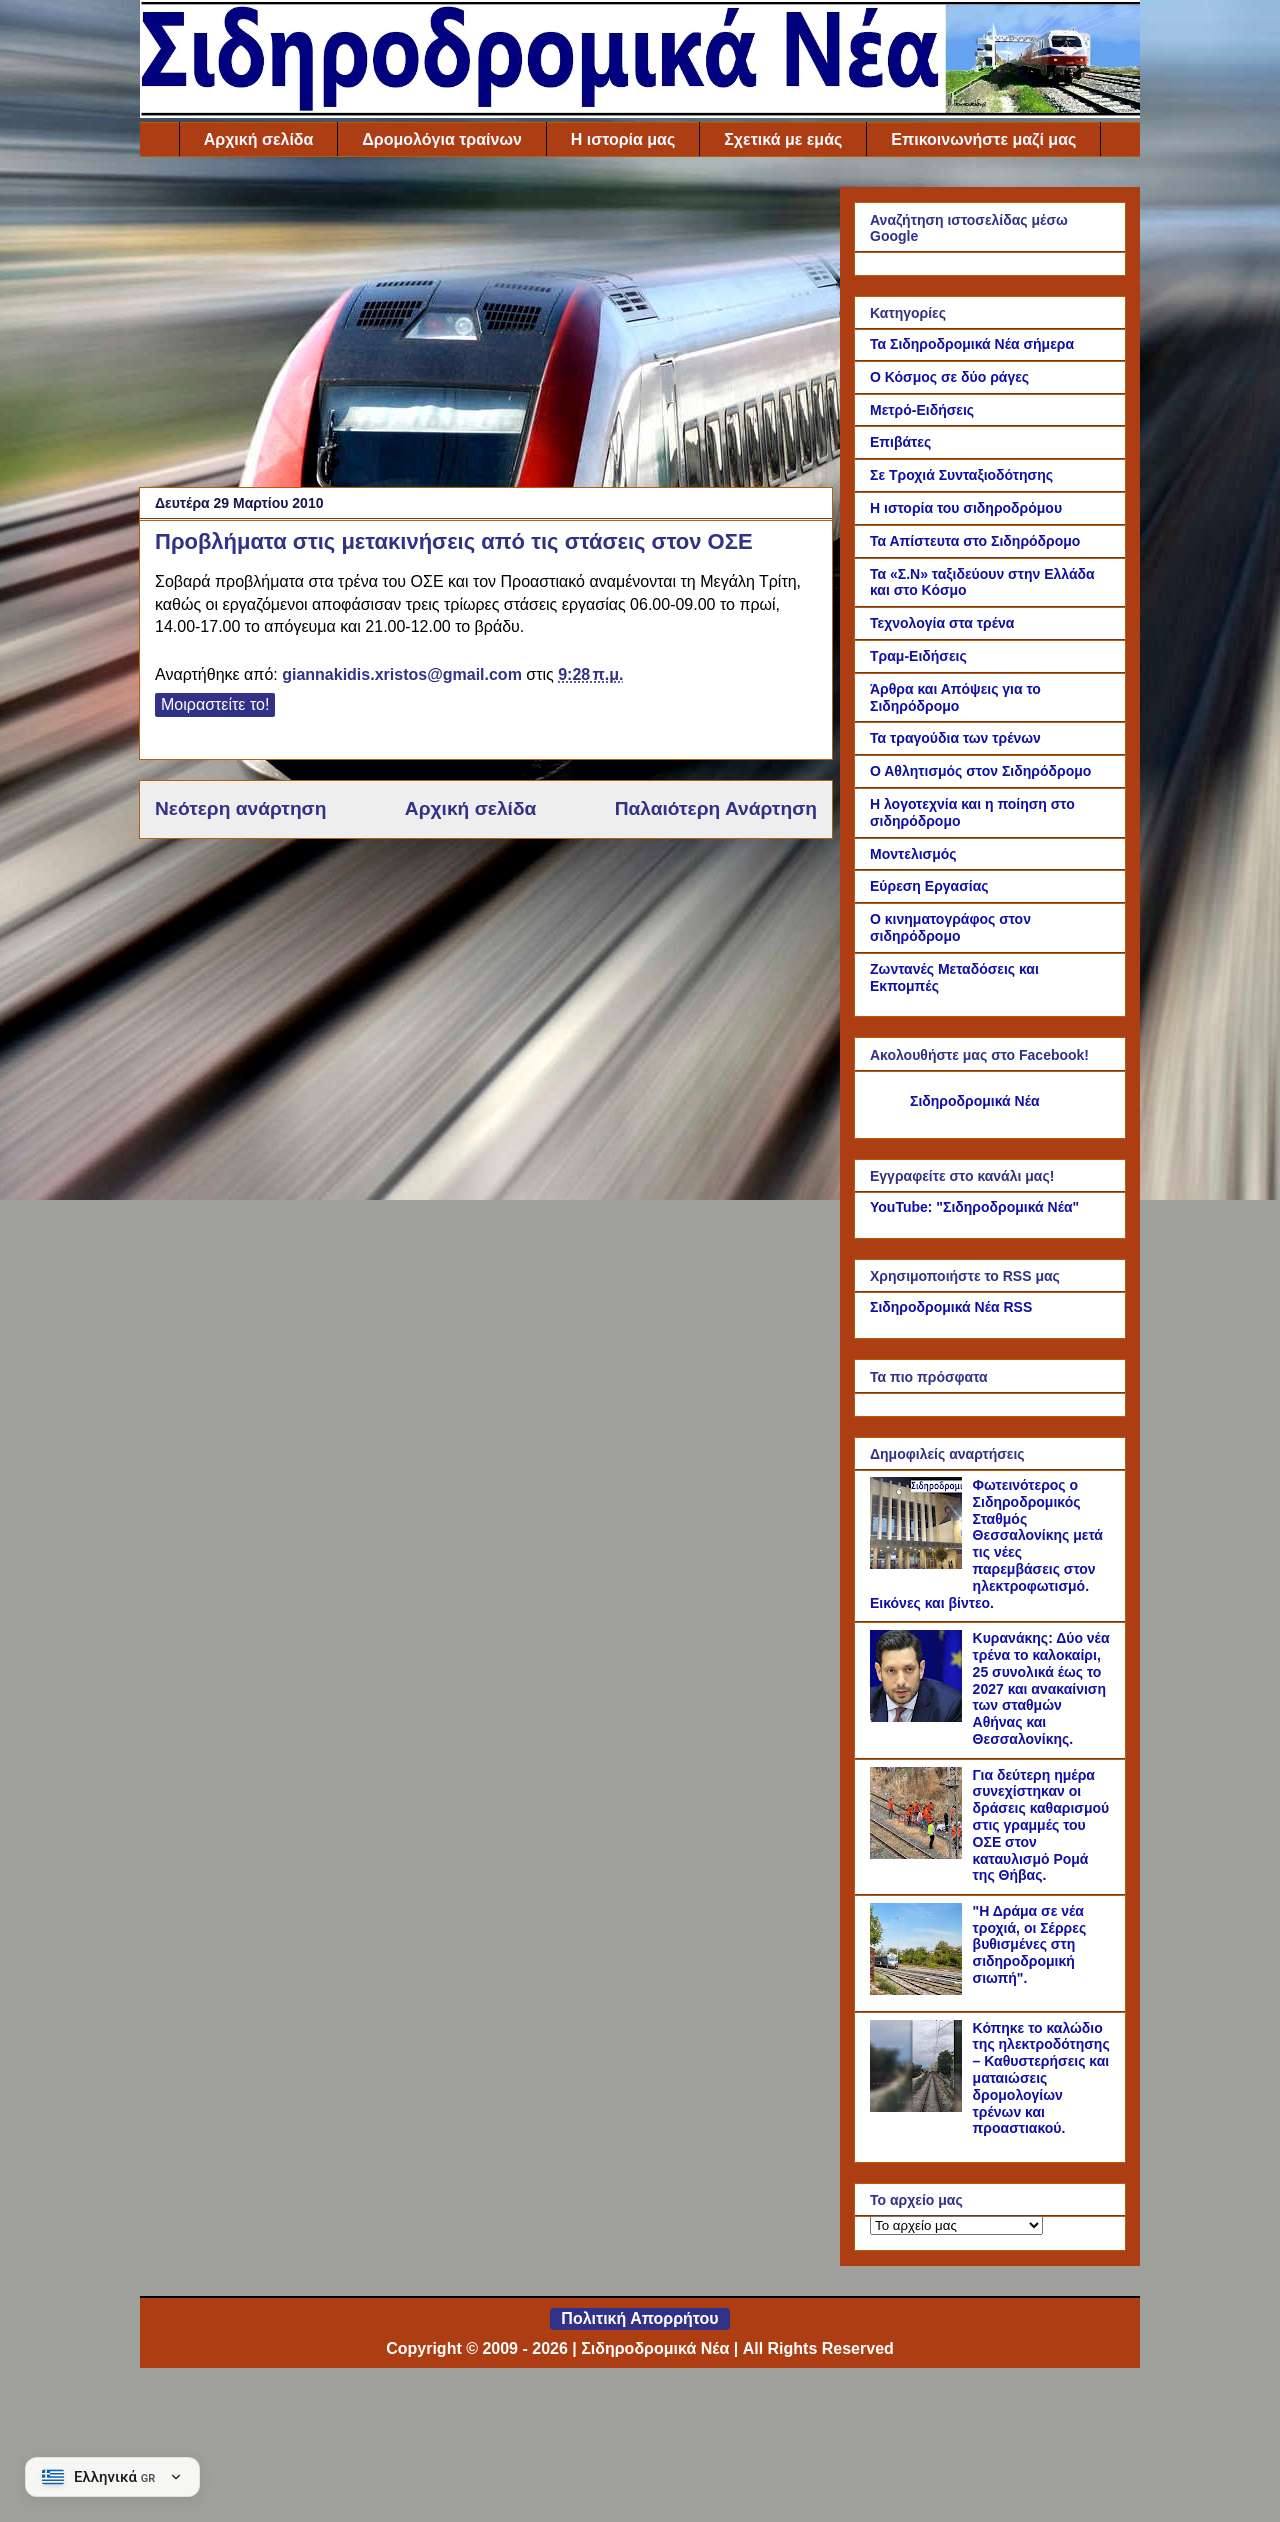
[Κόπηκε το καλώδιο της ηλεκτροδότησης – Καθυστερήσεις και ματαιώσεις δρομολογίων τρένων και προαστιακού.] (919, 2107)
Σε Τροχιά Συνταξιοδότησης (961, 475)
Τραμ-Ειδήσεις (918, 656)
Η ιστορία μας (623, 139)
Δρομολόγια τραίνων (441, 139)
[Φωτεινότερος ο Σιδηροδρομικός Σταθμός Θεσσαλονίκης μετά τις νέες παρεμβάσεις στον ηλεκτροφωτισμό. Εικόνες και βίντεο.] (919, 1564)
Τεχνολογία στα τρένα (942, 623)
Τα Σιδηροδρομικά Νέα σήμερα (972, 344)
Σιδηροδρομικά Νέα (975, 1101)
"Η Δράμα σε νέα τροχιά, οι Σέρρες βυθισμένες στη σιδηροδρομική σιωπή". (1030, 1944)
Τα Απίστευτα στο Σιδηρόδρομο (975, 541)
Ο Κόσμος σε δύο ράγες (949, 377)
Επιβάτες (900, 442)
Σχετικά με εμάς (783, 139)
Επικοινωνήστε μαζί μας (983, 139)
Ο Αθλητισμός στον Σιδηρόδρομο (980, 771)
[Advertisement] (486, 327)
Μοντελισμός (913, 854)
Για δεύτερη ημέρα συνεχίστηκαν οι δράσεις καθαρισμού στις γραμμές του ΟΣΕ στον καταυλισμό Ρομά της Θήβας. (1041, 1825)
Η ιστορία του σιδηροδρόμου (966, 508)
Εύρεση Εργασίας (929, 886)
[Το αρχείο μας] (956, 2225)
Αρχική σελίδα (259, 139)
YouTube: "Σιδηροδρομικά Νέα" (974, 1207)
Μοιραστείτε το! (215, 704)
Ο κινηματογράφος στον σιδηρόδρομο (950, 927)
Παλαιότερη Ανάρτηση (716, 808)
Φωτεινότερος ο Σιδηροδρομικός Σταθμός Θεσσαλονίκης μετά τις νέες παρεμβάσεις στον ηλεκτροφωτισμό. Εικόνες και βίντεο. (986, 1544)
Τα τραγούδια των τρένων (955, 738)
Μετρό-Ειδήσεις (922, 410)
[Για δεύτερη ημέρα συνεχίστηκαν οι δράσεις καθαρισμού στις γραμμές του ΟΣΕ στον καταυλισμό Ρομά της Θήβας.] (919, 1854)
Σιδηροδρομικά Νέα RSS (951, 1307)
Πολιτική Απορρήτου (639, 2318)
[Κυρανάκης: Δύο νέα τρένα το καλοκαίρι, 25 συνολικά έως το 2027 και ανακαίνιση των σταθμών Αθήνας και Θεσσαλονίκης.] (919, 1717)
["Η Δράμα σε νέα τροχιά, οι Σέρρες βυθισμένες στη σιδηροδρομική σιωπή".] (919, 1990)
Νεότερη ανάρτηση (240, 808)
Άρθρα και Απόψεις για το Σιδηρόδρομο (955, 697)
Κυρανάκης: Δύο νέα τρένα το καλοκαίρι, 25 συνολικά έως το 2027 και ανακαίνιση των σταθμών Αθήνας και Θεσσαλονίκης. (1041, 1688)
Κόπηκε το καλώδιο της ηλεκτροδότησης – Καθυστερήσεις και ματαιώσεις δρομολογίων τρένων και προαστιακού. (1041, 2078)
